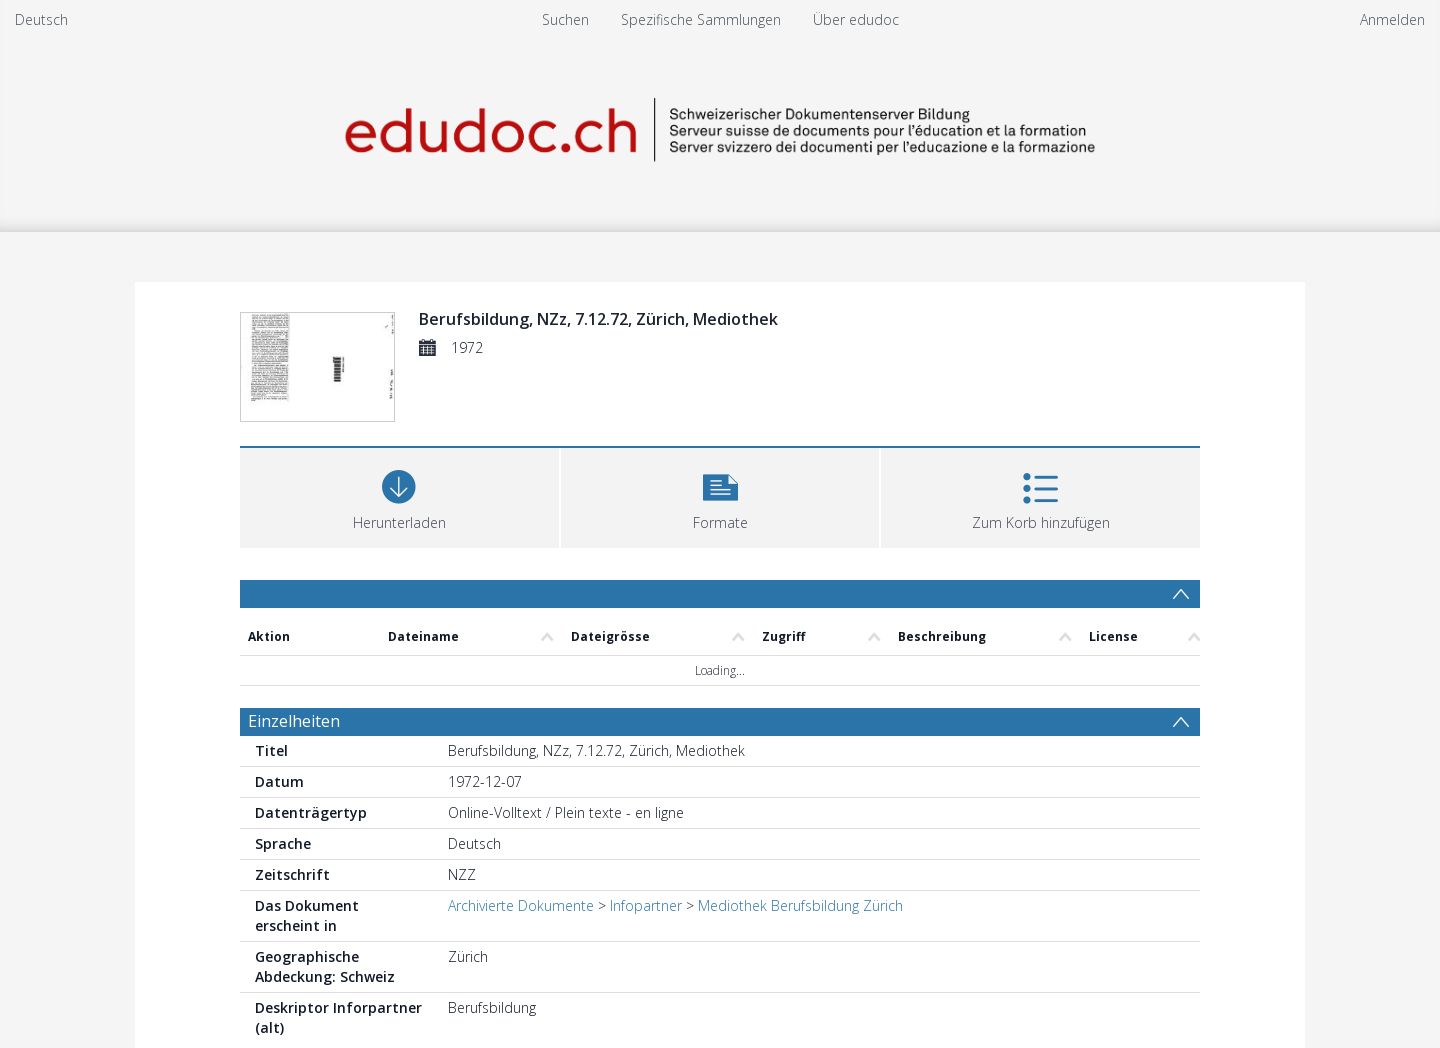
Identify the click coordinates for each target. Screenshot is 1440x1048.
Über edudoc (856, 19)
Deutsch (41, 19)
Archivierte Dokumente (521, 905)
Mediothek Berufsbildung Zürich (800, 905)
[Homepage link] (720, 126)
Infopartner (646, 905)
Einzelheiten (294, 721)
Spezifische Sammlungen (701, 19)
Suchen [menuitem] (565, 19)
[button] (720, 495)
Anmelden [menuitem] (1392, 19)
